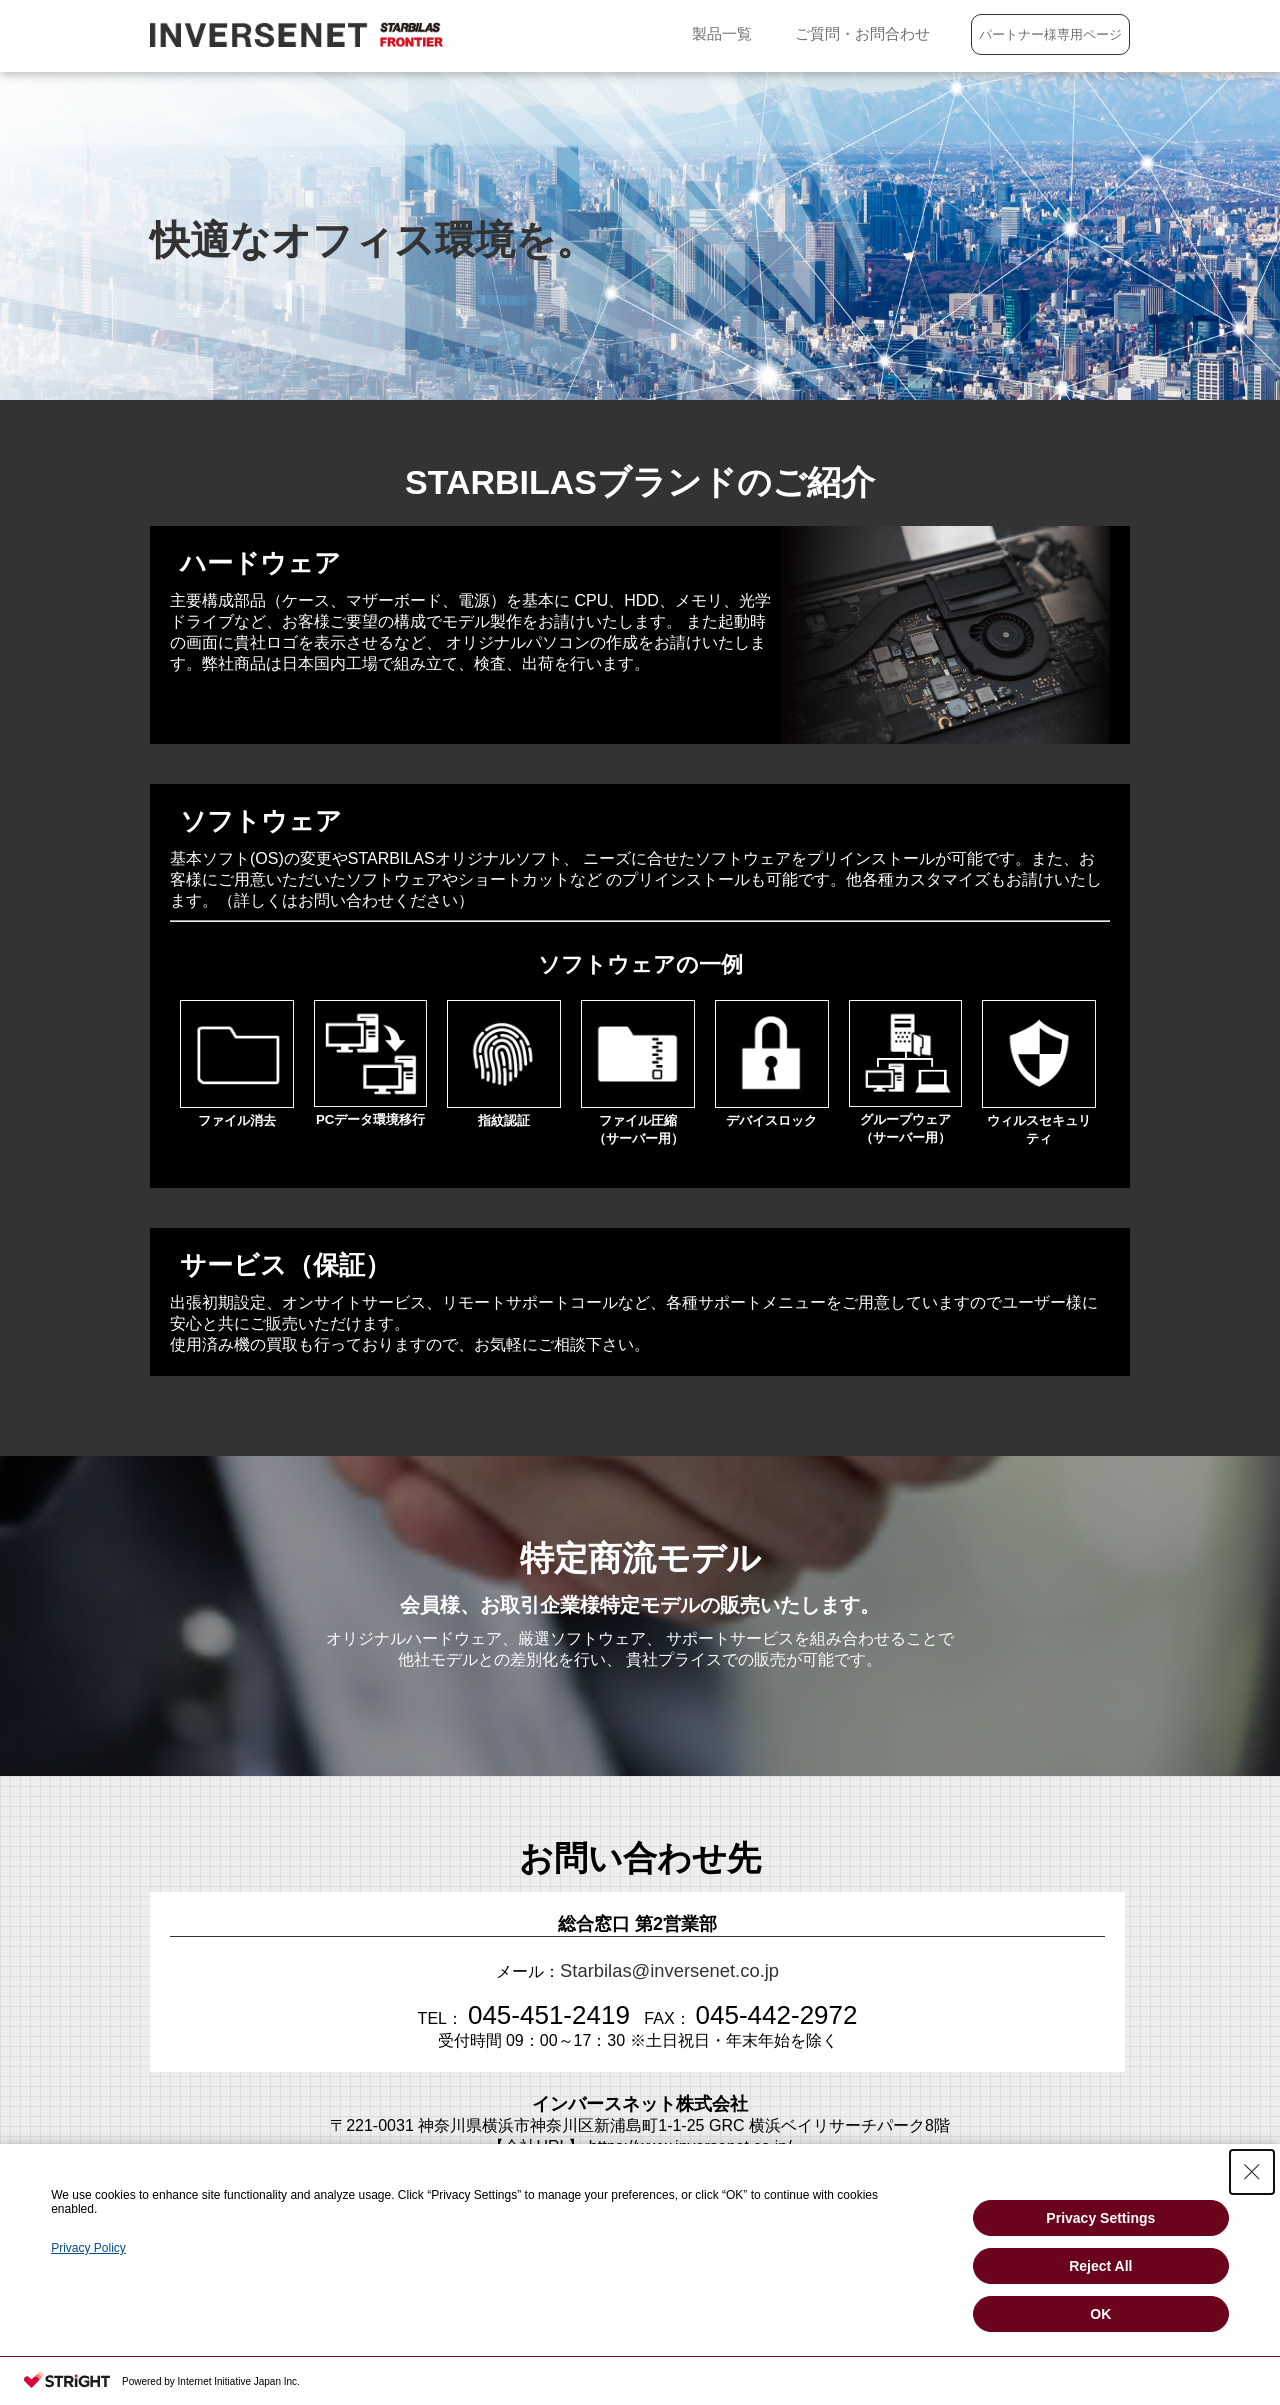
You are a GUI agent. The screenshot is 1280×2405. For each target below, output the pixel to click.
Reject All (1100, 2266)
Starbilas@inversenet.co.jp (670, 1968)
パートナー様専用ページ (1047, 34)
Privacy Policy (88, 2248)
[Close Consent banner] (1252, 2172)
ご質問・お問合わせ (843, 33)
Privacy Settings (1100, 2218)
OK (1100, 2314)
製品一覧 (679, 33)
